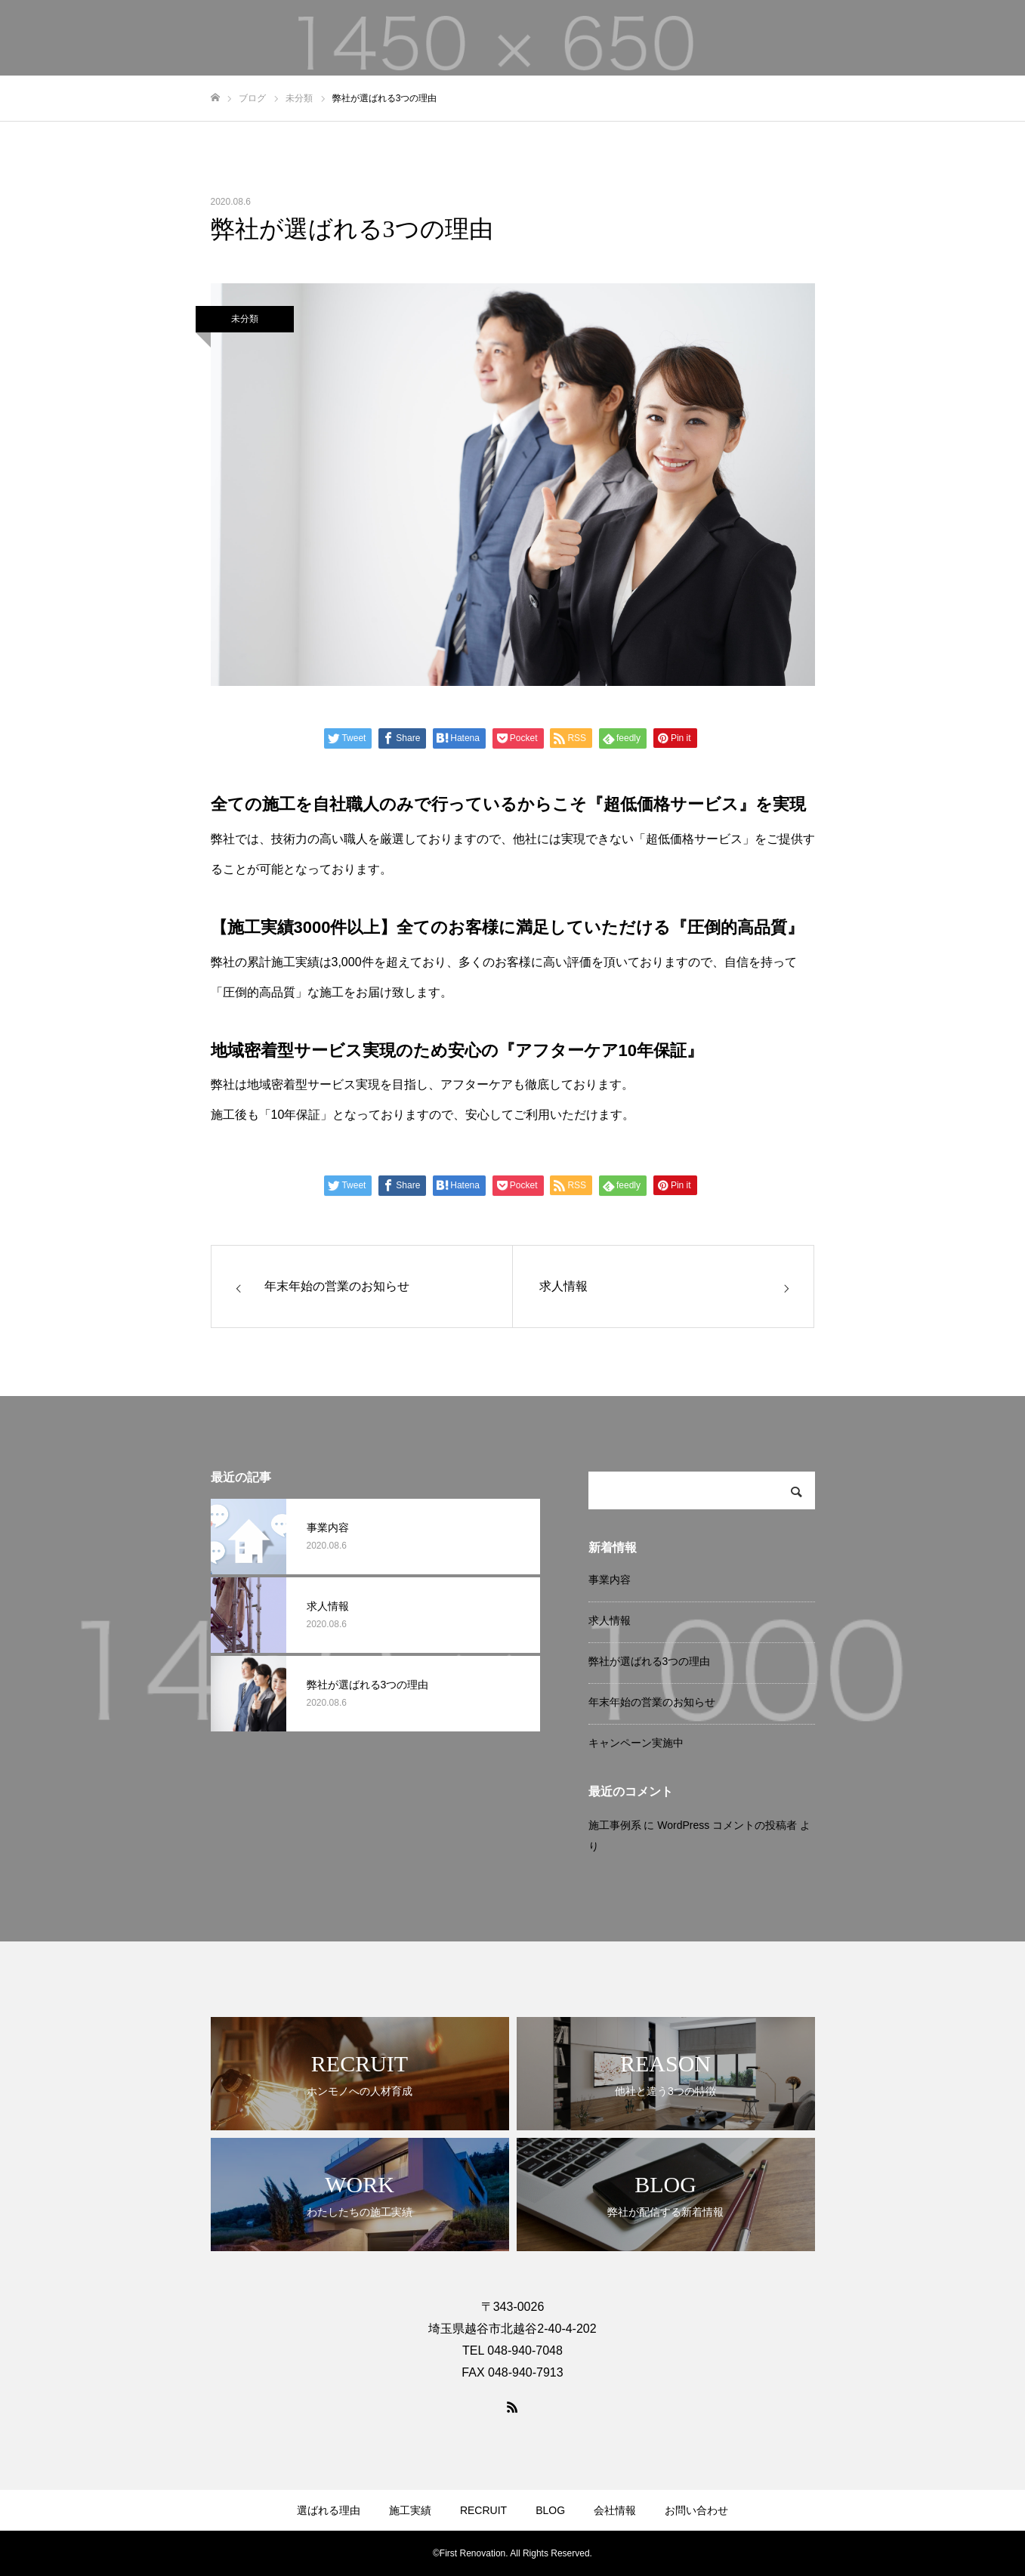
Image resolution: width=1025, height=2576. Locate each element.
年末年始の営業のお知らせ (651, 1702)
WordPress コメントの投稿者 (727, 1825)
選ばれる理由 (328, 2510)
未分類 (244, 319)
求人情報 (609, 1620)
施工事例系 (614, 1825)
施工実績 (410, 2510)
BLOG (550, 2510)
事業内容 (609, 1580)
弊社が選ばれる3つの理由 (649, 1661)
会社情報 (615, 2510)
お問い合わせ (696, 2510)
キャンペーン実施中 (636, 1743)
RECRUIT (483, 2510)
